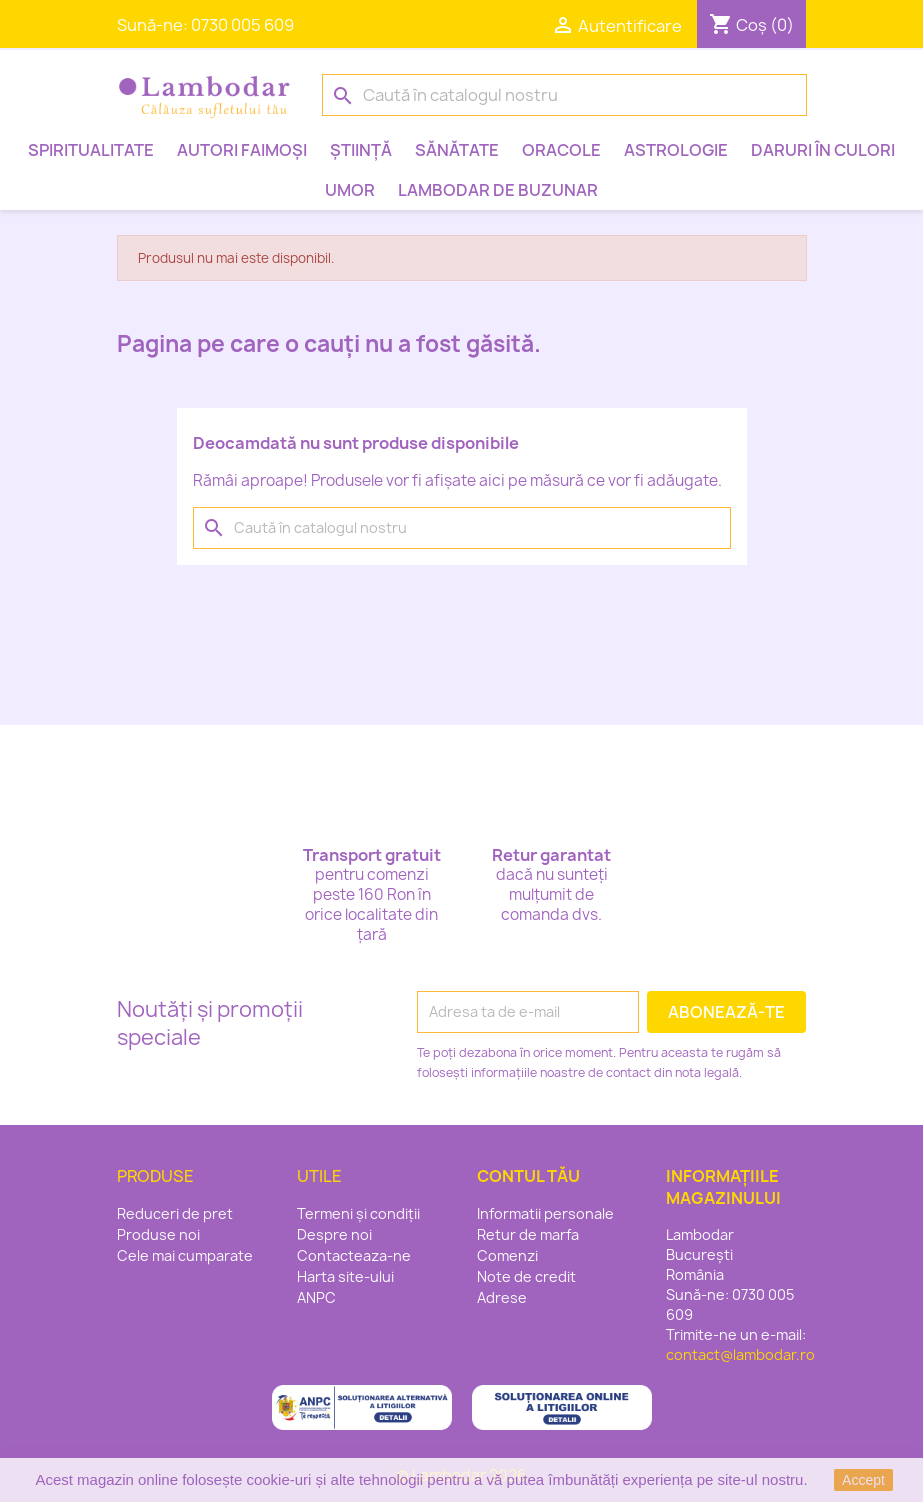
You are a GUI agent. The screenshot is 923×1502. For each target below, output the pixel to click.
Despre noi (334, 1234)
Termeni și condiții (358, 1213)
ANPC (316, 1297)
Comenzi (507, 1255)
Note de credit (526, 1276)
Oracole (561, 150)
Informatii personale (545, 1213)
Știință (361, 150)
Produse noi (158, 1234)
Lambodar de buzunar (498, 190)
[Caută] (564, 95)
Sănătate (457, 150)
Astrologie (676, 150)
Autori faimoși (242, 150)
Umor (350, 190)
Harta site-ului (345, 1276)
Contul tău (528, 1176)
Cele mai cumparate (185, 1255)
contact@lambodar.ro (740, 1354)
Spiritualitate (91, 150)
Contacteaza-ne (354, 1255)
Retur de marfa (528, 1234)
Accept (863, 1480)
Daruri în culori (823, 150)
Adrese (502, 1297)
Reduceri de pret (175, 1213)
